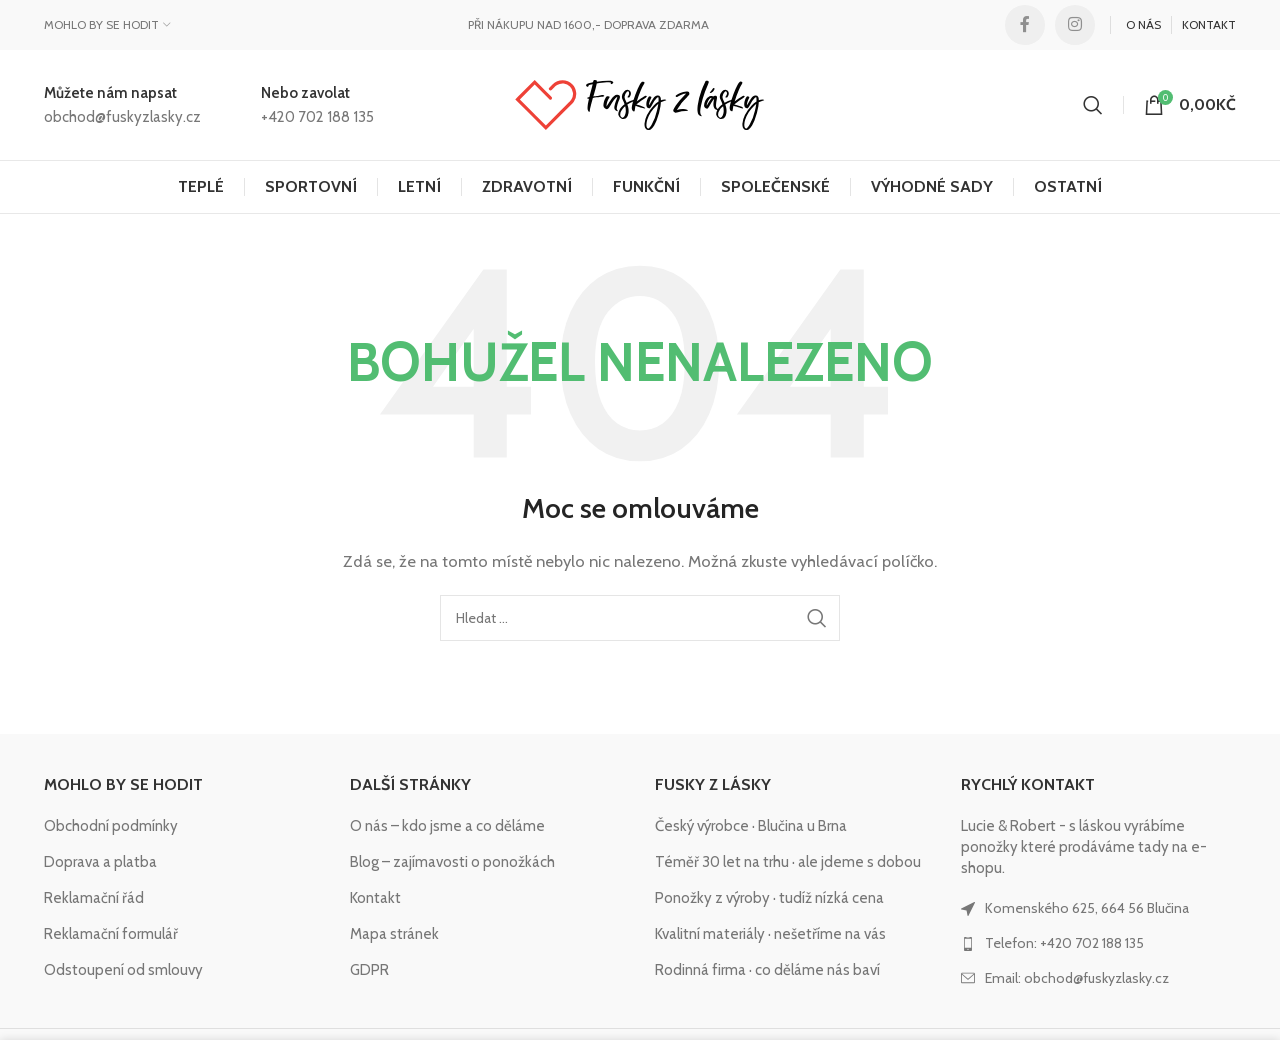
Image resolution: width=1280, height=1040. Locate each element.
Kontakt (375, 898)
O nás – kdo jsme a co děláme (447, 826)
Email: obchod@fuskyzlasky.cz (1077, 978)
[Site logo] (640, 104)
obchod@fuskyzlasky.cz (122, 117)
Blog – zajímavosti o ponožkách (452, 862)
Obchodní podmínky (111, 826)
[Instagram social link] (1075, 25)
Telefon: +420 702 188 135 (1064, 943)
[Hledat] (1093, 105)
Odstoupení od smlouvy (123, 970)
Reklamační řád (94, 898)
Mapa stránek (394, 934)
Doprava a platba (100, 862)
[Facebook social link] (1025, 25)
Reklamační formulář (111, 934)
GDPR (369, 970)
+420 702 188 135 (317, 117)
